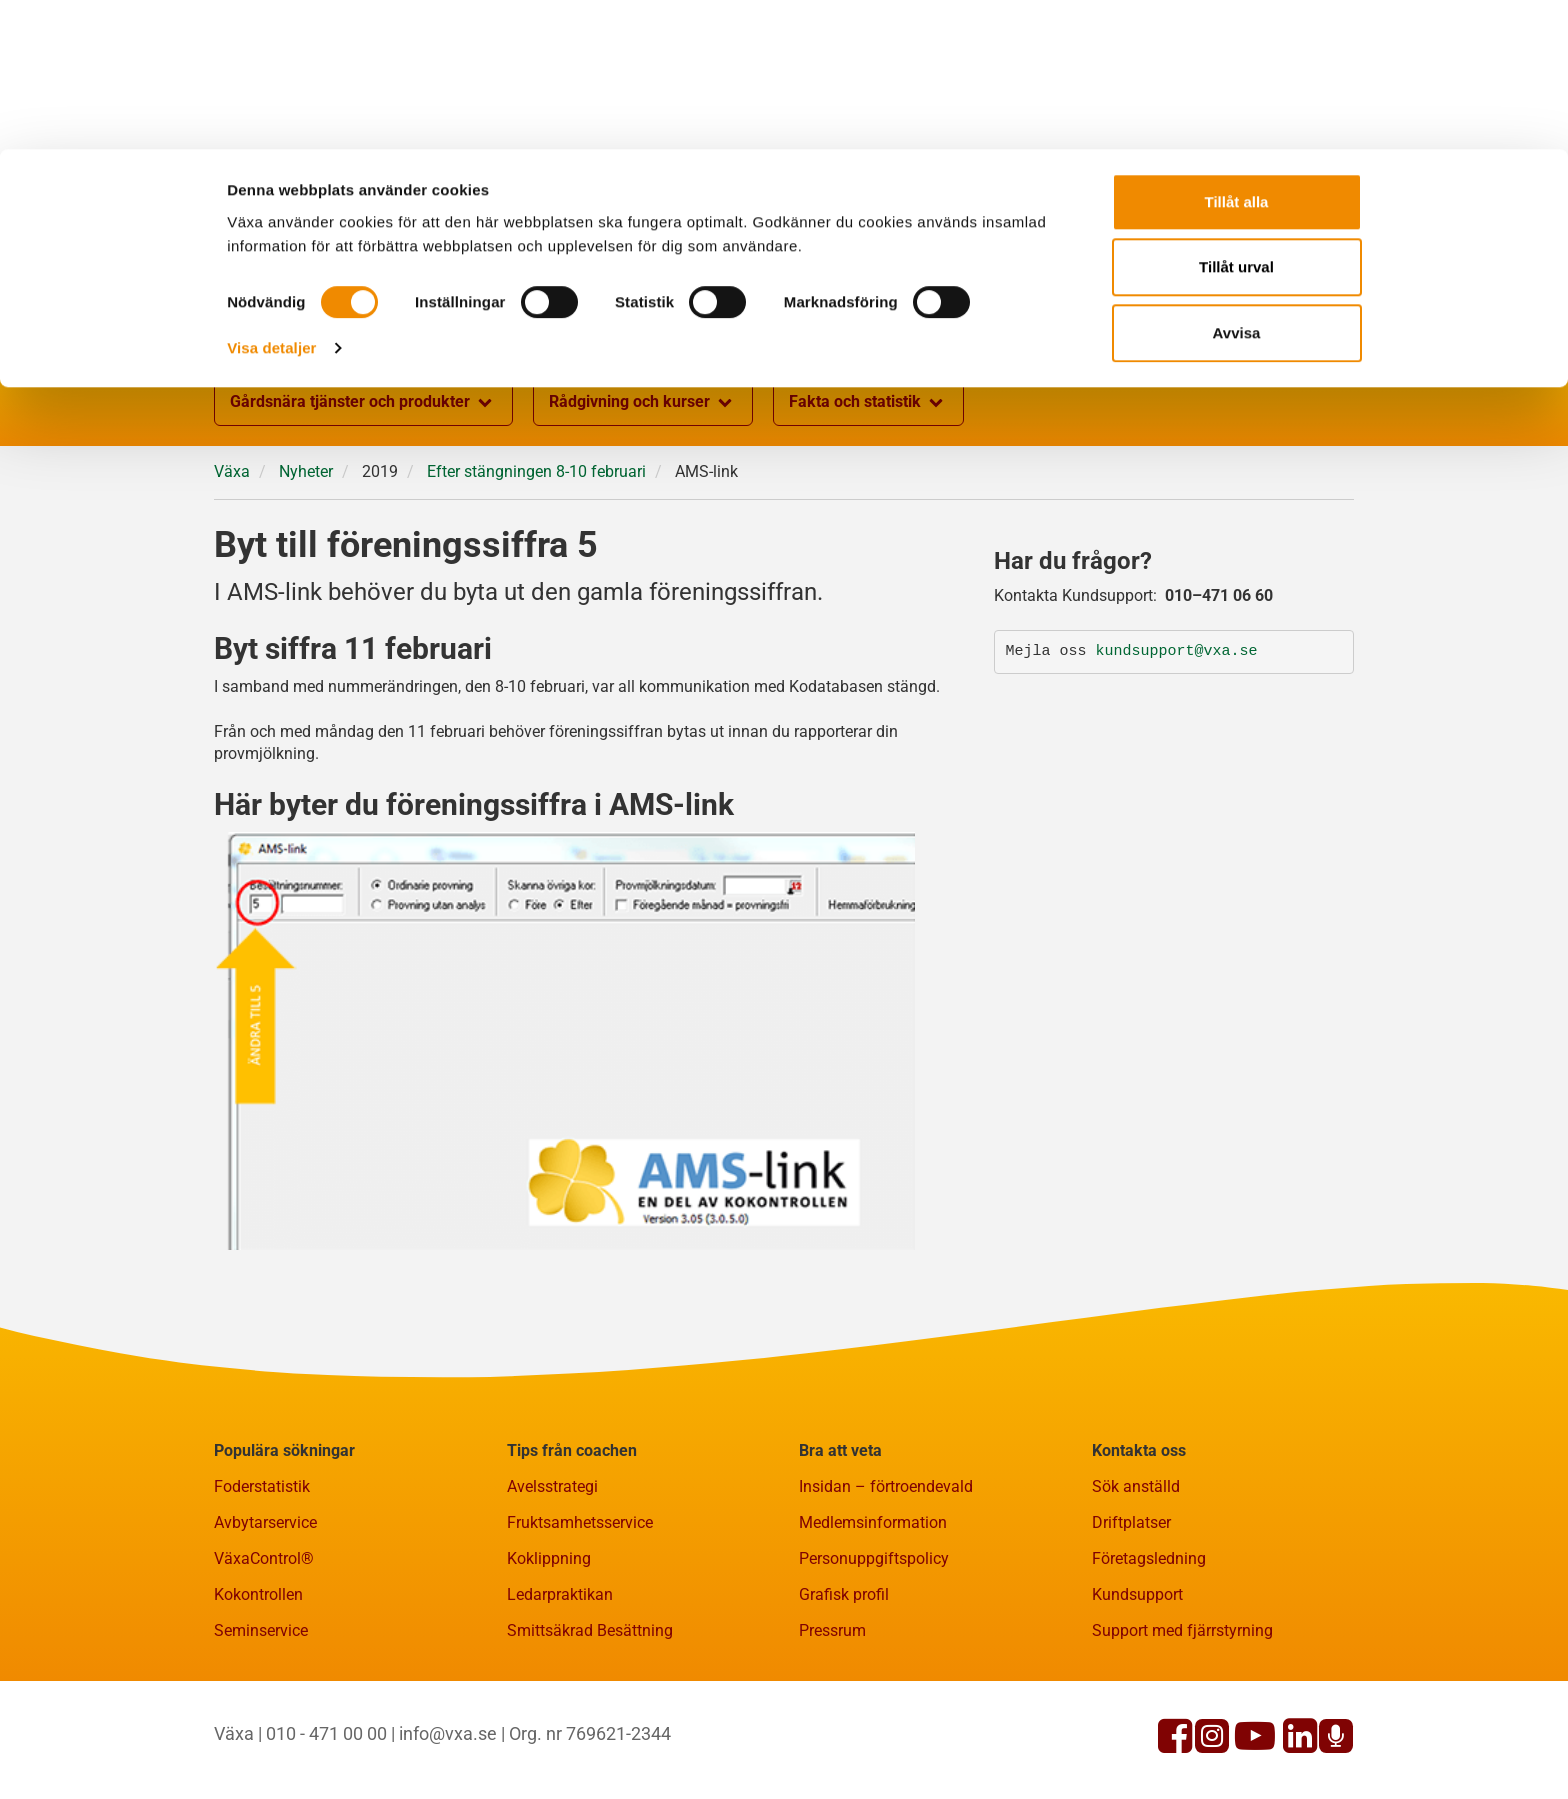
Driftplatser (1131, 1522)
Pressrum (832, 1630)
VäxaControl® (264, 1558)
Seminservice (261, 1630)
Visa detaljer (271, 198)
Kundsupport (1137, 1594)
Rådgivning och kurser (643, 403)
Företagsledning (1149, 1558)
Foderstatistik (262, 1486)
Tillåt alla (1237, 52)
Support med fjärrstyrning (1182, 1630)
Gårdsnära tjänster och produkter (363, 403)
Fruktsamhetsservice (580, 1522)
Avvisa (1237, 183)
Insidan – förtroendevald (886, 1486)
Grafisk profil (844, 1594)
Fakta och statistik (868, 403)
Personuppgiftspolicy (874, 1558)
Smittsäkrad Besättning (590, 1630)
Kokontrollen (258, 1594)
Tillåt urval (1236, 118)
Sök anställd (1136, 1486)
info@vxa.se (448, 1733)
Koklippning (549, 1558)
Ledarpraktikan (560, 1594)
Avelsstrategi (552, 1486)
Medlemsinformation (873, 1522)
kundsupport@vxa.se (1177, 651)
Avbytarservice (265, 1522)
